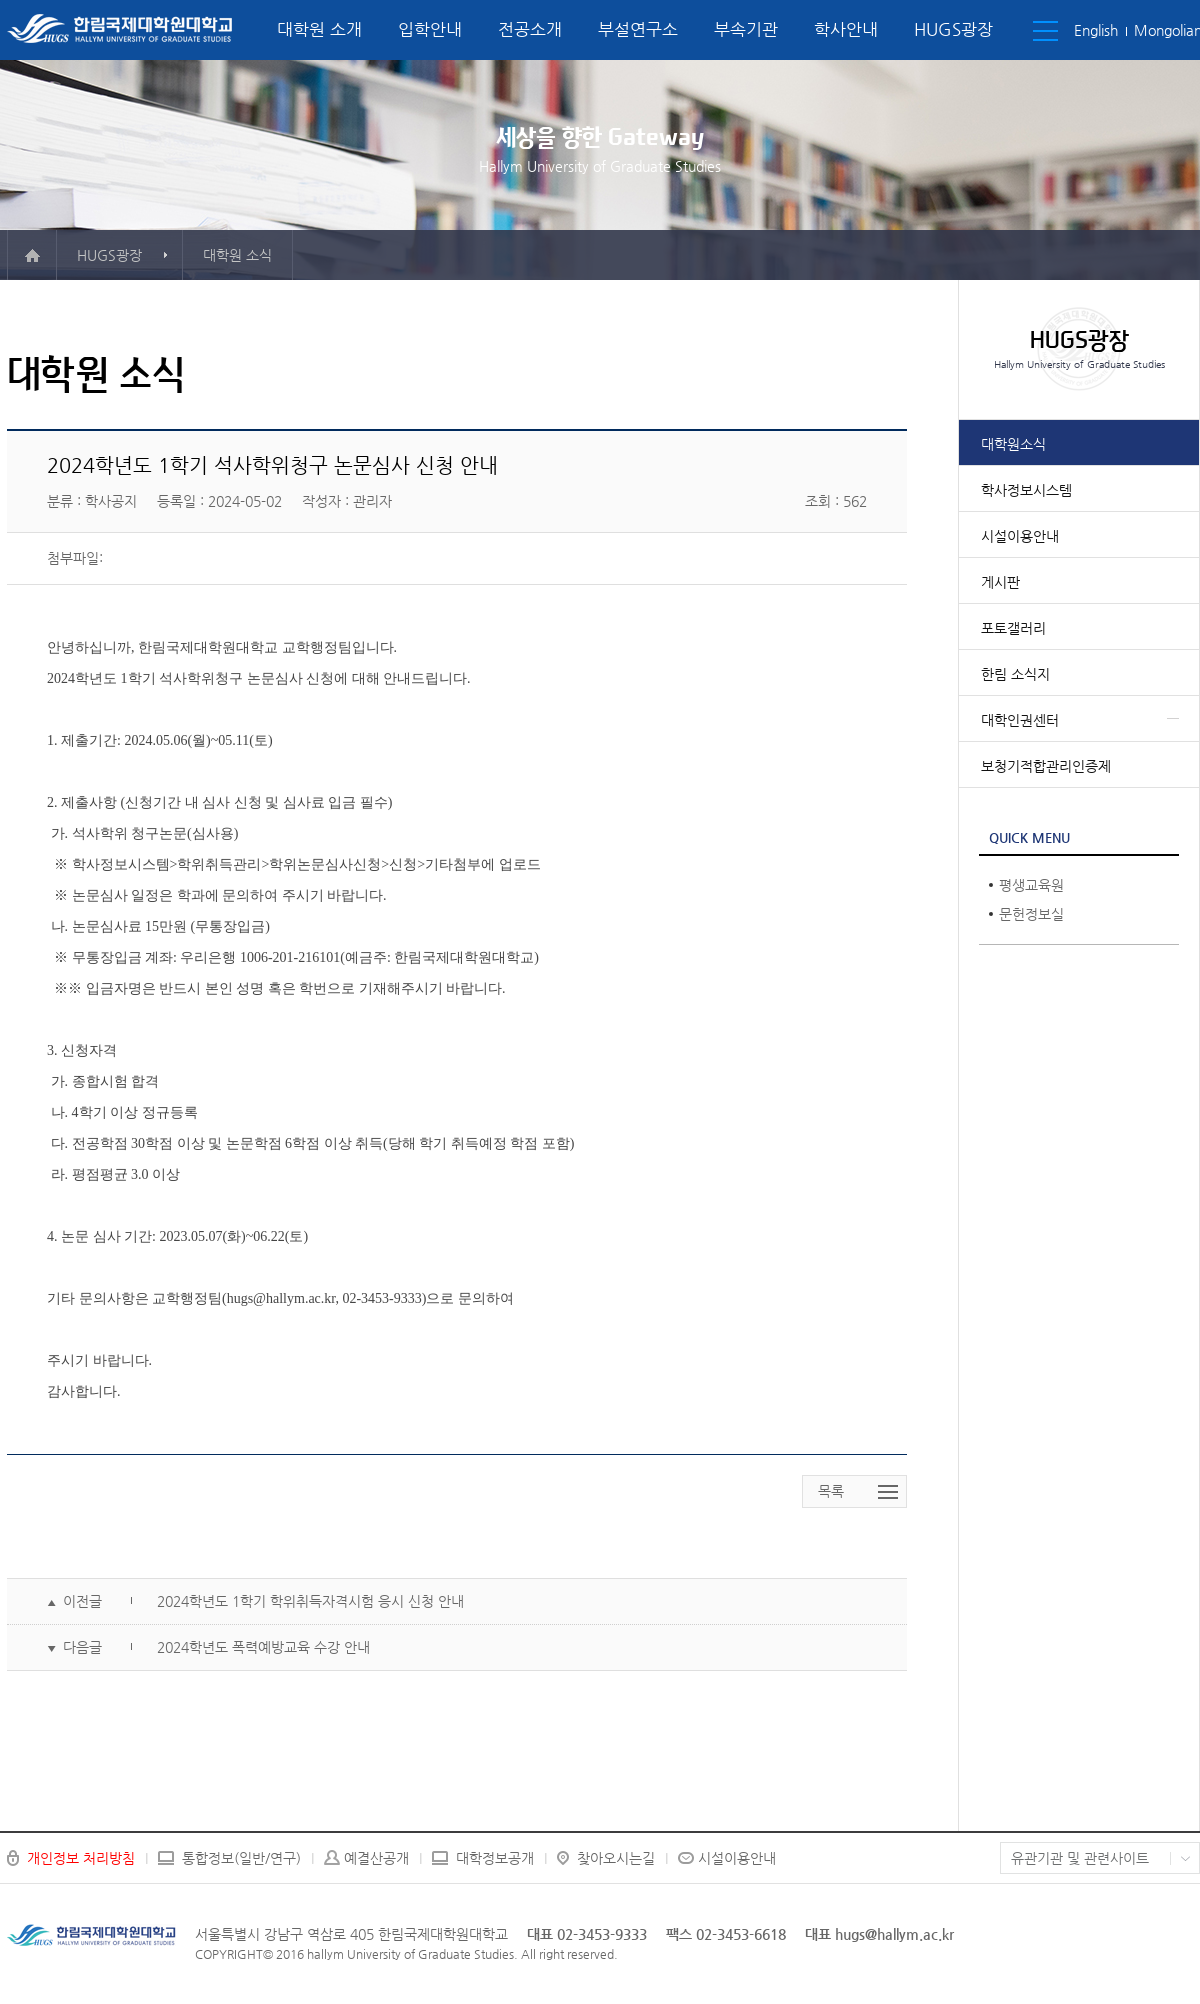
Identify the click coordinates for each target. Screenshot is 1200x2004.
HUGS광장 (953, 29)
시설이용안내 (1020, 536)
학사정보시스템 (1026, 490)
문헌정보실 (1031, 914)
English (1096, 30)
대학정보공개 (495, 1858)
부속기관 (746, 29)
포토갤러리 (1013, 628)
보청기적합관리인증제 (1046, 766)
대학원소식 (1013, 444)
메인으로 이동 (32, 255)
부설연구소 (638, 29)
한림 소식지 (1015, 674)
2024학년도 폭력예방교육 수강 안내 (263, 1647)
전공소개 (530, 29)
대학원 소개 (319, 29)
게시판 (1000, 582)
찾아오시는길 (616, 1858)
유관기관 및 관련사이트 (1080, 1858)
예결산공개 (376, 1858)
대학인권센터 (1020, 720)
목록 (831, 1491)
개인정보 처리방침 (81, 1858)
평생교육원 (1031, 885)
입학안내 (430, 29)
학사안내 (846, 29)
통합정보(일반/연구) (241, 1858)
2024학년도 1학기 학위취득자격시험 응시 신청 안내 (310, 1601)
